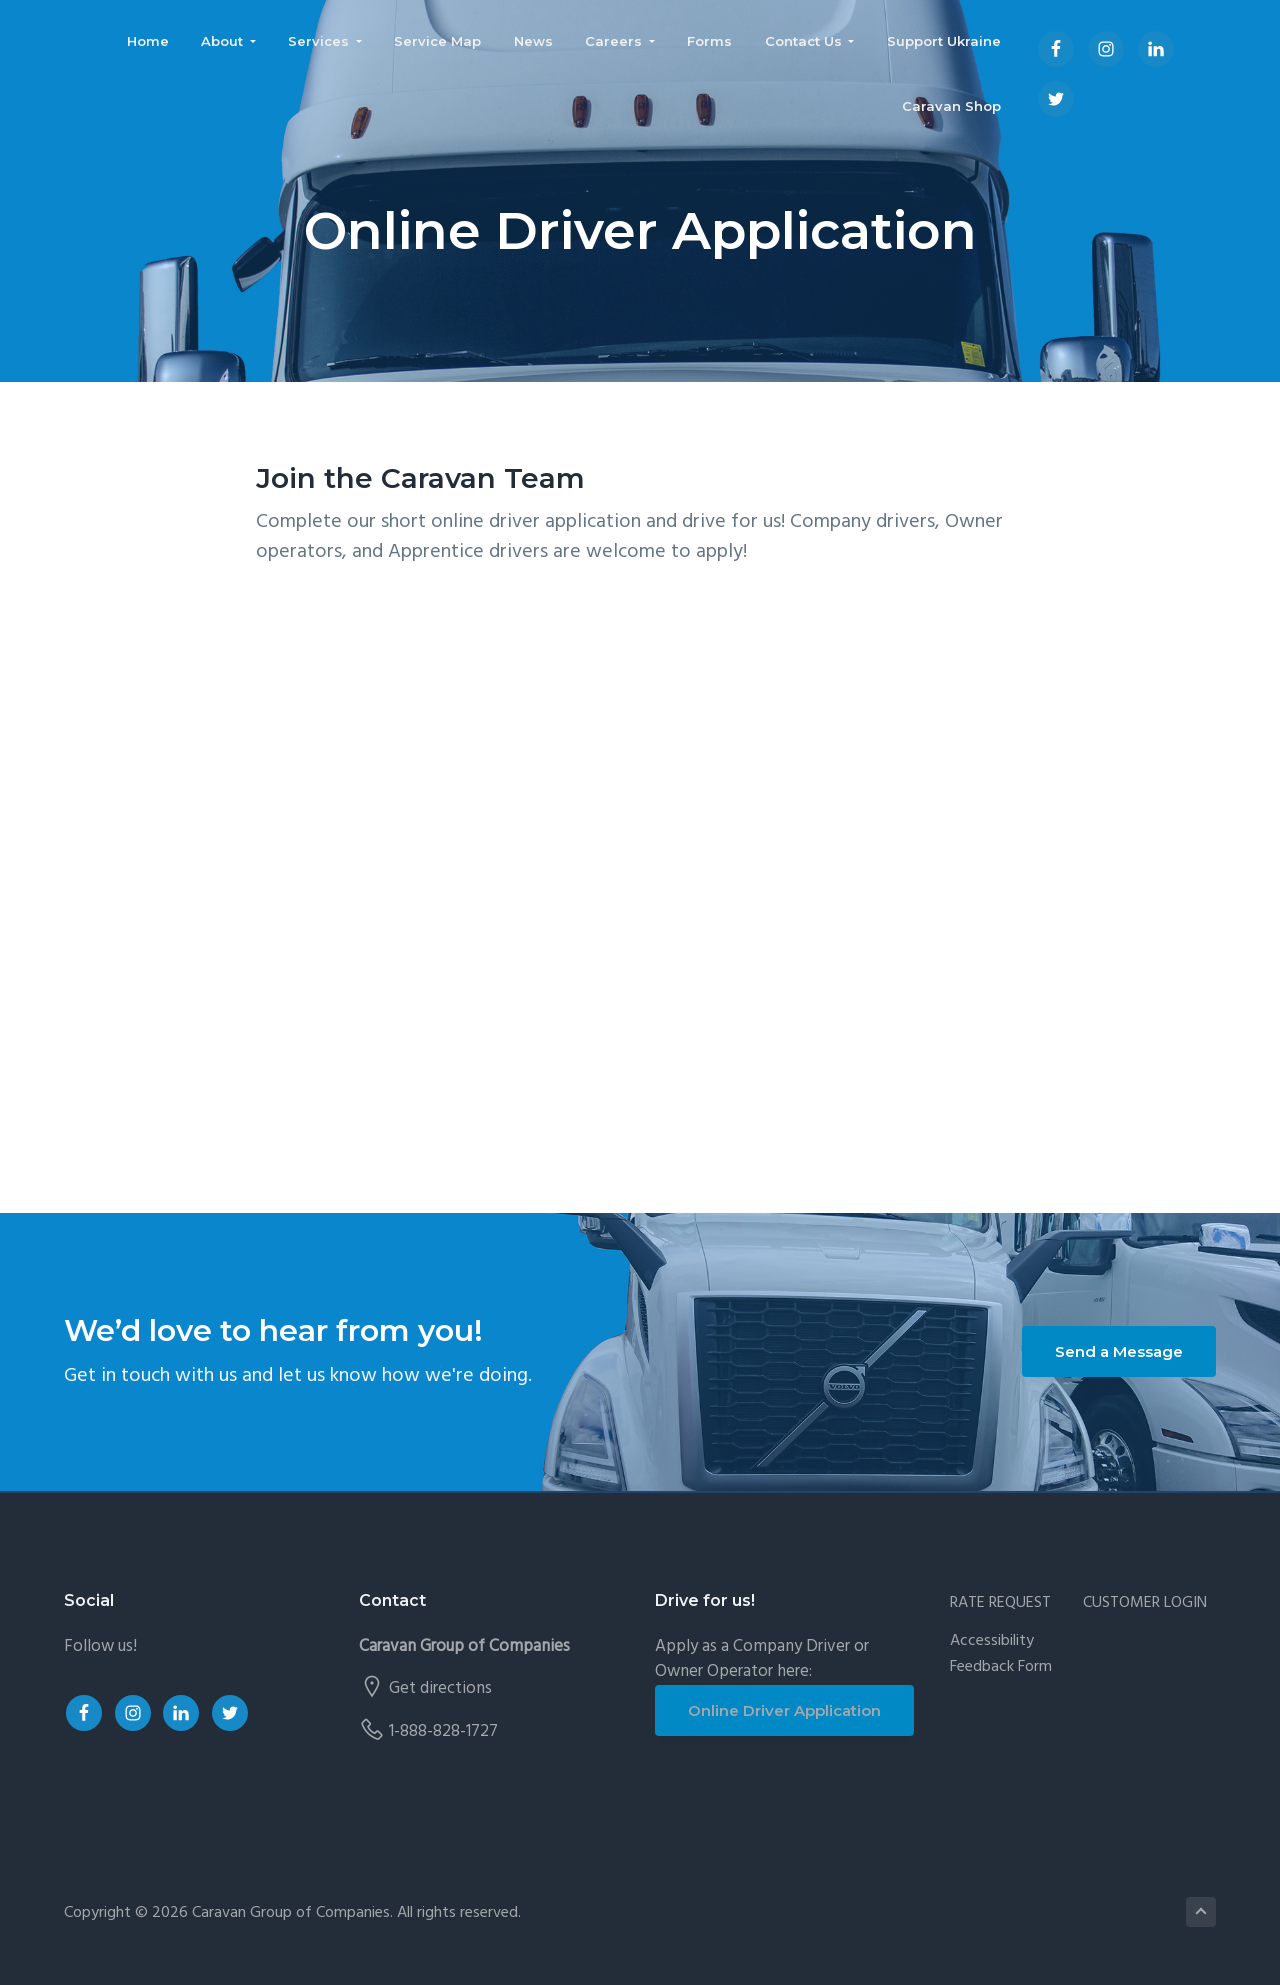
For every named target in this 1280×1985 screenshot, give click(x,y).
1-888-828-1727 (443, 1731)
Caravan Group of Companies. (292, 1913)
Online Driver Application (784, 1710)
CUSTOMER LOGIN (1145, 1603)
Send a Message (1119, 1351)
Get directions (440, 1688)
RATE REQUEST (1000, 1603)
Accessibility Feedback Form (1001, 1654)
